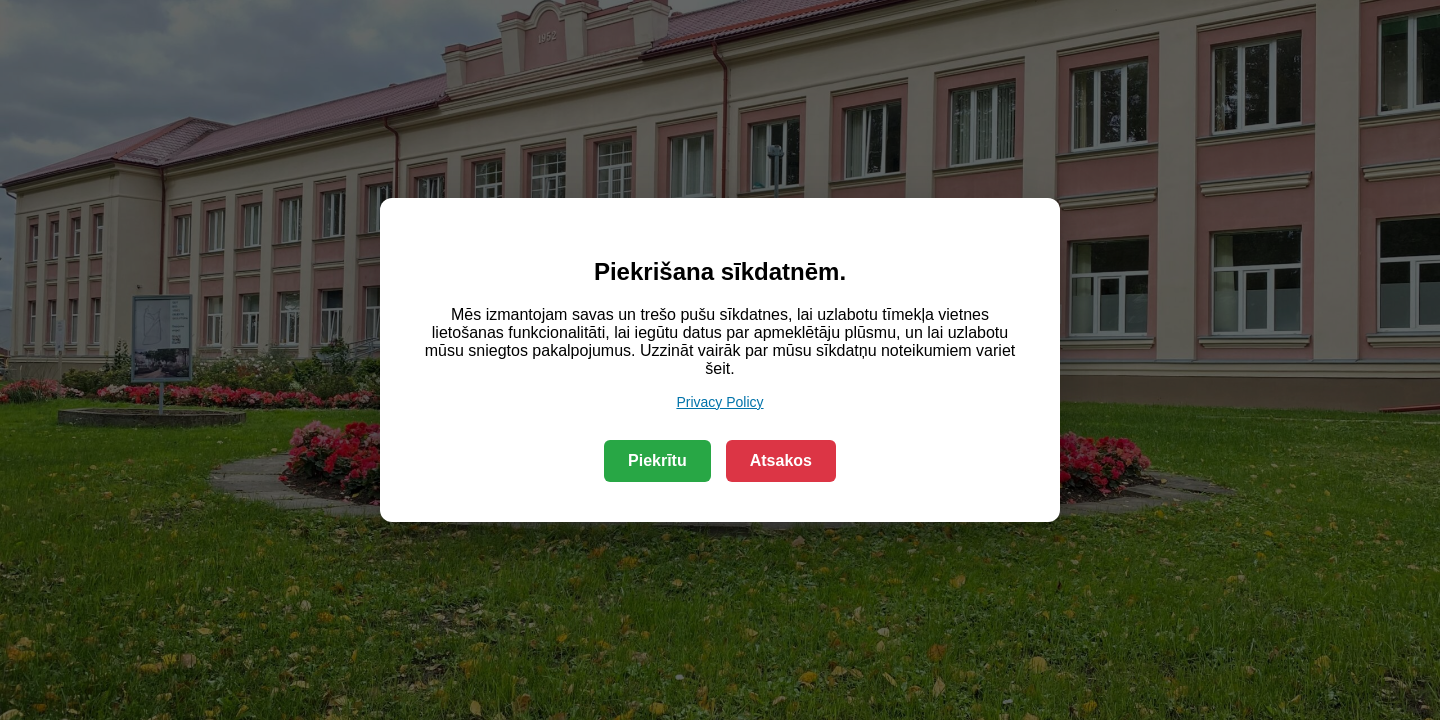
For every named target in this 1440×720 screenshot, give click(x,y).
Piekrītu (657, 460)
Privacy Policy (719, 402)
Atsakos (781, 460)
